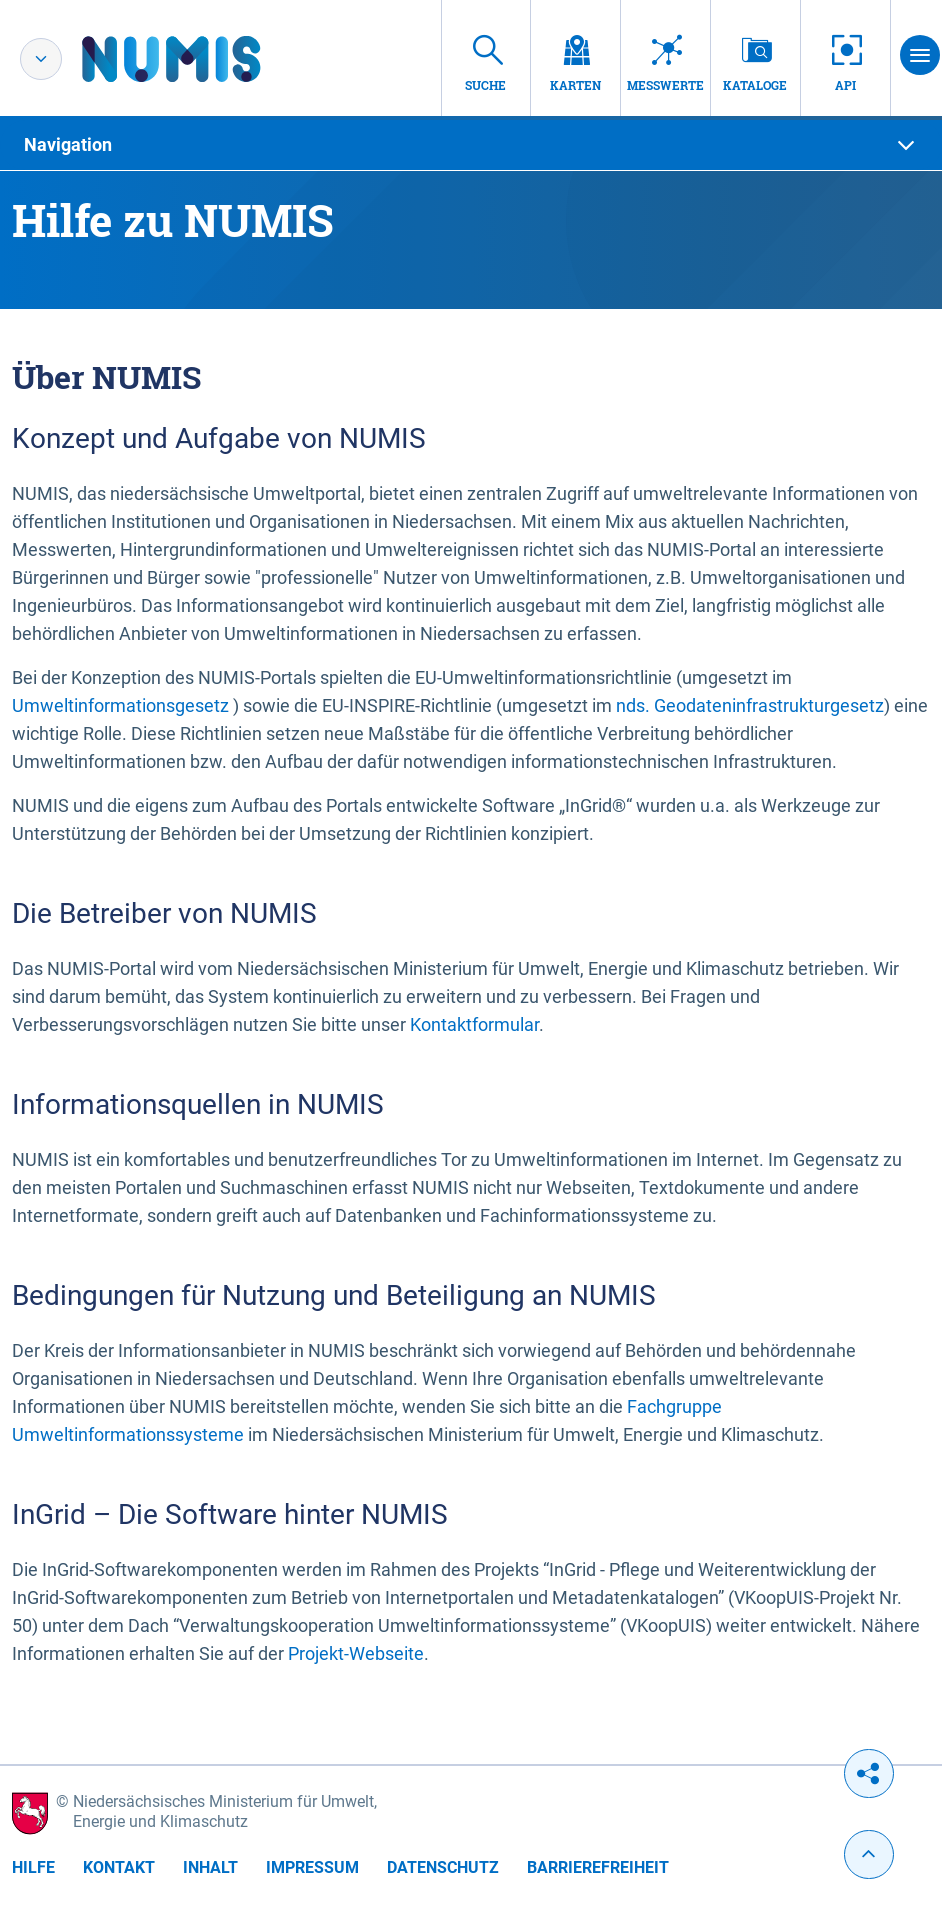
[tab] (471, 145)
